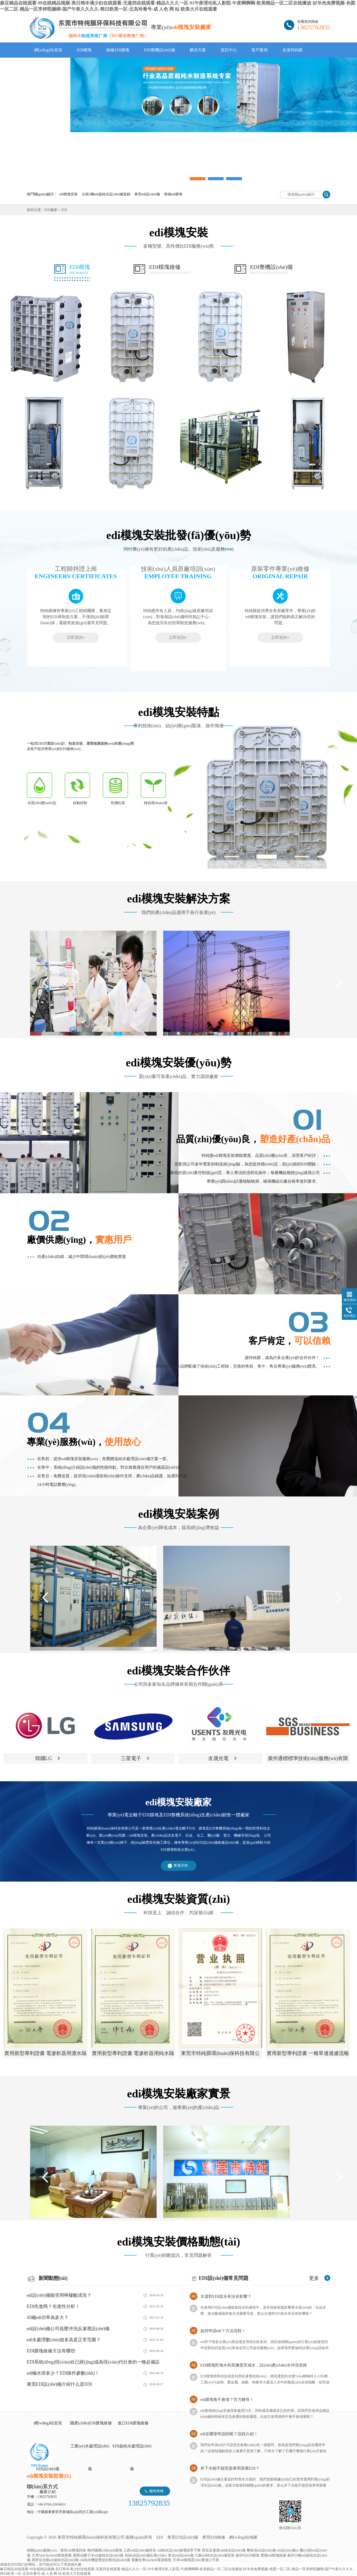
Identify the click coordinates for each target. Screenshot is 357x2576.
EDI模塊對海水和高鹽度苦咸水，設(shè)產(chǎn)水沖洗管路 (253, 2365)
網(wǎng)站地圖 (243, 2537)
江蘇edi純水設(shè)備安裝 (215, 2555)
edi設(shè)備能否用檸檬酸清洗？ (59, 2295)
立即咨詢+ (76, 637)
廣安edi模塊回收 (73, 2550)
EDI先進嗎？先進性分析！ (53, 2306)
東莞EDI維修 (213, 2537)
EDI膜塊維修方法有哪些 (51, 2350)
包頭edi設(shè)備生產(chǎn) (145, 2555)
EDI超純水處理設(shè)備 (132, 2457)
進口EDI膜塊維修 (133, 2423)
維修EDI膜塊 (117, 50)
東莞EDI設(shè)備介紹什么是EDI (59, 2384)
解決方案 (198, 50)
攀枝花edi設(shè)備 (261, 2550)
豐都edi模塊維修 (273, 2555)
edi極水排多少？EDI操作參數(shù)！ (63, 2373)
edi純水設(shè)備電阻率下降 (179, 2550)
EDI (87, 28)
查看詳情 (181, 1865)
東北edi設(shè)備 (181, 2555)
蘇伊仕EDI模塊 (247, 2555)
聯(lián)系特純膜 (48, 65)
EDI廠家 (51, 210)
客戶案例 (259, 50)
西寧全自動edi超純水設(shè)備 (55, 2560)
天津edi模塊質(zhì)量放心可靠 (196, 2560)
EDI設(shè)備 (47, 2469)
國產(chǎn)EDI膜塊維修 (91, 2423)
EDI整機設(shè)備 (159, 50)
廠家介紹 (47, 2492)
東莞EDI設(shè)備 (182, 2537)
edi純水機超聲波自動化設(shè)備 (105, 2560)
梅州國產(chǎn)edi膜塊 (104, 2550)
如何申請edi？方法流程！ (223, 2331)
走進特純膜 (292, 50)
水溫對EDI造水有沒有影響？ (226, 2296)
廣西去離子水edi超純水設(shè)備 (98, 2555)
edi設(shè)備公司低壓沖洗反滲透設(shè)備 (68, 2328)
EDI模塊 (84, 50)
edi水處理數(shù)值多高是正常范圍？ (64, 2339)
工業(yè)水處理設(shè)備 (89, 2457)
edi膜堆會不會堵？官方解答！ (227, 2399)
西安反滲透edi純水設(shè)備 (223, 2550)
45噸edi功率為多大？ (48, 2317)
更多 (314, 2278)
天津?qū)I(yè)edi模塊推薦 (52, 2555)
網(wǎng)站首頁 (48, 50)
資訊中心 (229, 50)
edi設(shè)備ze (288, 2550)
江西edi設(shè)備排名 (139, 2550)
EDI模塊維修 (170, 269)
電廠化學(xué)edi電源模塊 (151, 2560)
